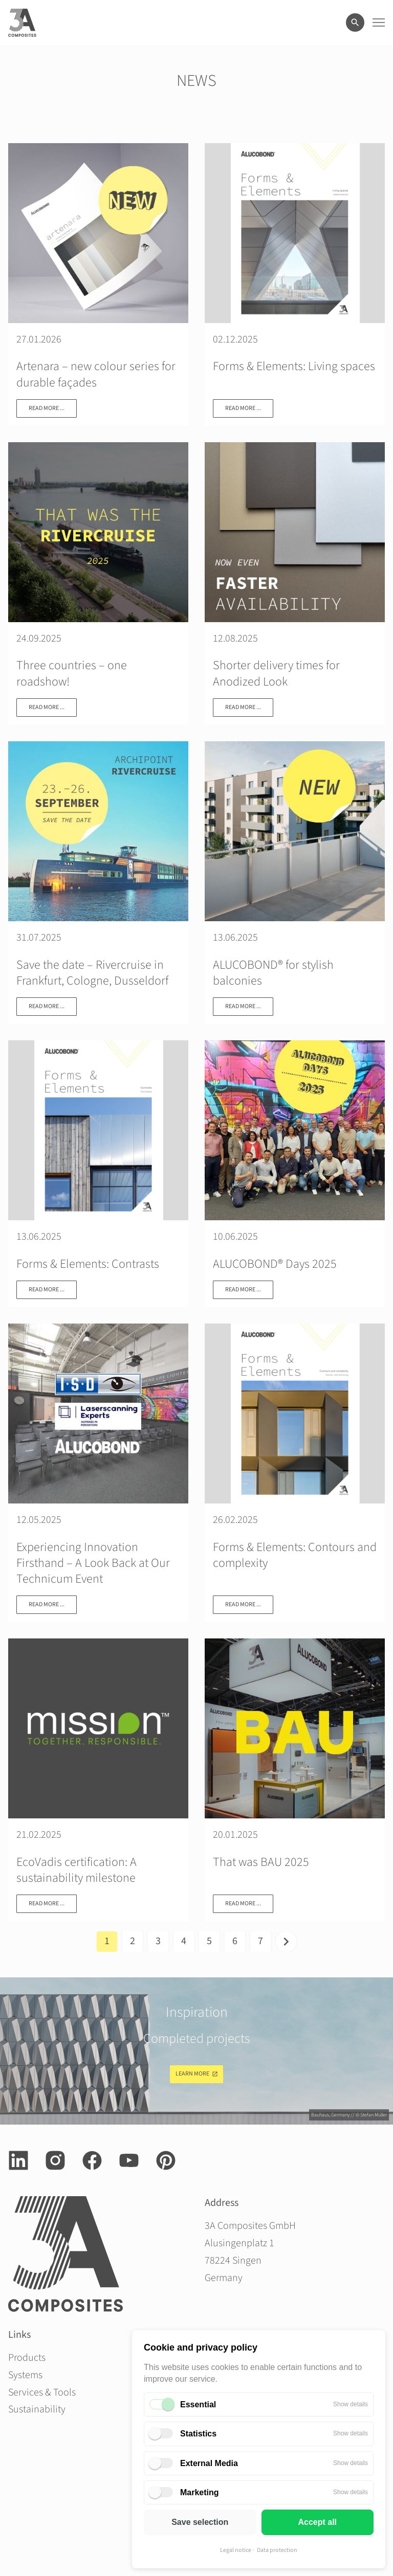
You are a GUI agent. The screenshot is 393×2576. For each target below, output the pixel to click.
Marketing (199, 2492)
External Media (209, 2463)
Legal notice (235, 2550)
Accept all (317, 2522)
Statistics (198, 2433)
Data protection (277, 2550)
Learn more (192, 2073)
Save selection (199, 2522)
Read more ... (46, 408)
